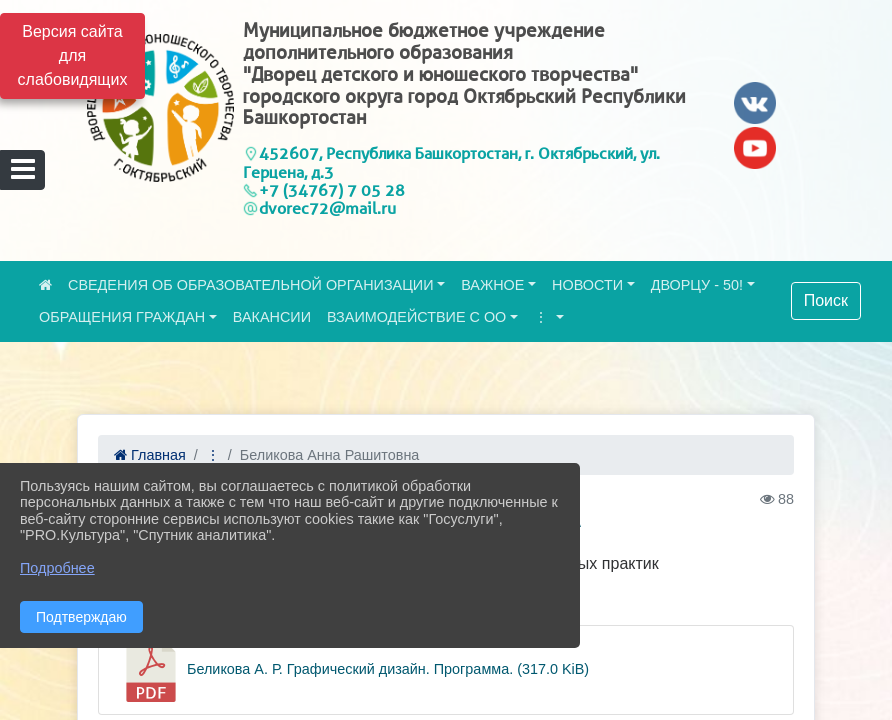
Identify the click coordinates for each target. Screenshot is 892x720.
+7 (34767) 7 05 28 (332, 190)
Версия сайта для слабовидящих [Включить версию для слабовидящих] (73, 55)
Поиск (826, 300)
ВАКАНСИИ (272, 317)
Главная (150, 455)
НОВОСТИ (587, 285)
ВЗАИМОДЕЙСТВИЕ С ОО (416, 317)
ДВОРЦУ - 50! (697, 285)
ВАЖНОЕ (492, 285)
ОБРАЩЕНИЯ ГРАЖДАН (122, 317)
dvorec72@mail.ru (327, 208)
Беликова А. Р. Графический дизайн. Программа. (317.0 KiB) (354, 670)
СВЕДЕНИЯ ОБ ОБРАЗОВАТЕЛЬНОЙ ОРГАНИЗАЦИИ (251, 285)
